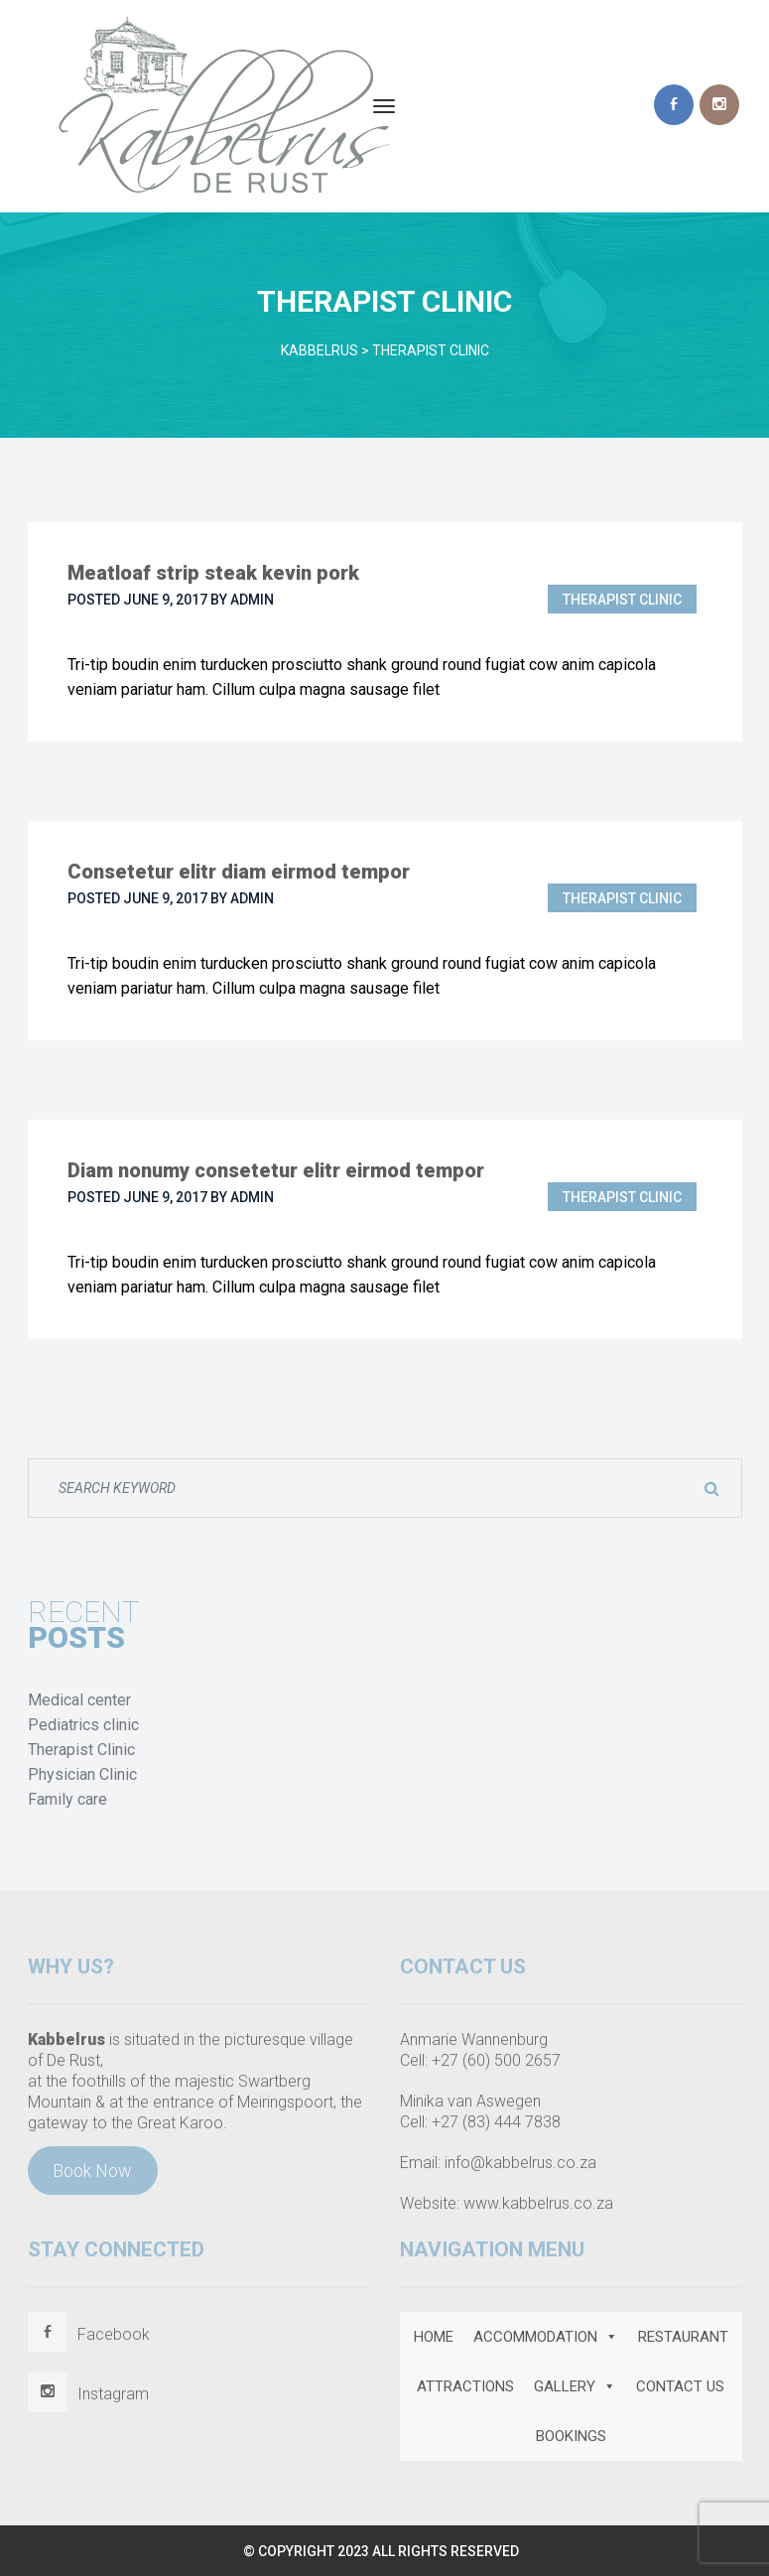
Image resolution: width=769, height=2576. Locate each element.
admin (252, 600)
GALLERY (575, 2392)
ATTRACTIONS (465, 2392)
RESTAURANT (683, 2343)
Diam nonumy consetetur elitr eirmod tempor (275, 1170)
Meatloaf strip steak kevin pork (213, 573)
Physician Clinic (82, 1774)
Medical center (79, 1700)
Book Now (92, 2176)
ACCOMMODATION (545, 2343)
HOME (433, 2343)
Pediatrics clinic (83, 1724)
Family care (67, 1799)
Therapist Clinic (622, 600)
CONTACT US (680, 2392)
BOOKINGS (571, 2442)
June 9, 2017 (165, 600)
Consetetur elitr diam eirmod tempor (238, 871)
